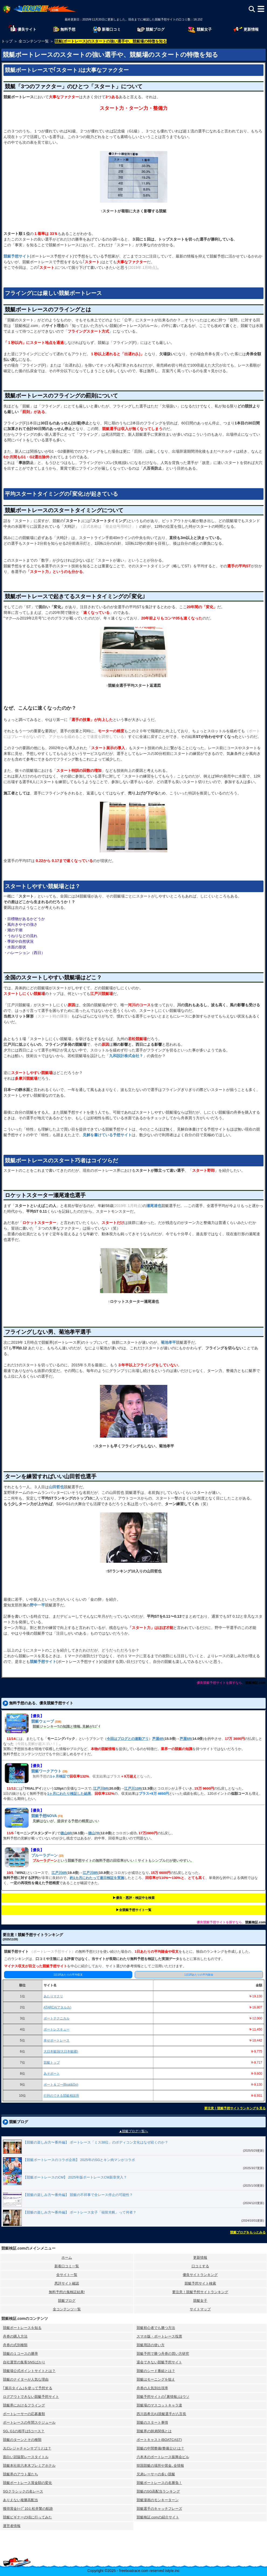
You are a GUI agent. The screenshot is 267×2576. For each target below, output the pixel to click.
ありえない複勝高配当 (20, 2500)
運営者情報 (11, 2526)
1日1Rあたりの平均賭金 (198, 1974)
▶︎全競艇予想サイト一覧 (133, 1910)
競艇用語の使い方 (151, 2345)
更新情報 (200, 2257)
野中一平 (37, 1605)
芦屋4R (158, 1739)
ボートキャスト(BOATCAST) (159, 2440)
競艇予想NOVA (44, 1816)
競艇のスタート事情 (152, 2422)
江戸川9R (100, 1788)
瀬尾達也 (153, 1205)
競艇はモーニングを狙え (156, 2379)
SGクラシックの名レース (23, 2491)
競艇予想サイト (17, 256)
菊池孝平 (168, 1342)
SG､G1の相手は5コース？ (23, 2431)
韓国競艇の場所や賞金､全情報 (160, 2466)
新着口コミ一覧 (66, 2266)
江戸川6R (59, 1873)
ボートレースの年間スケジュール (29, 2422)
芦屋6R (185, 1739)
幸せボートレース (57, 2040)
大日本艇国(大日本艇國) (61, 2051)
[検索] (252, 9)
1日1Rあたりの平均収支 (68, 1974)
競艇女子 (200, 2301)
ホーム (66, 2257)
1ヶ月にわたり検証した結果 (69, 1794)
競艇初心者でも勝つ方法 (156, 2328)
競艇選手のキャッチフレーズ (159, 2509)
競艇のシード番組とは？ (156, 2371)
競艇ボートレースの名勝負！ (159, 2483)
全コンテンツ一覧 (67, 2309)
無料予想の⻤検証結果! (67, 2292)
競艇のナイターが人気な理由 (25, 2379)
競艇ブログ (66, 2301)
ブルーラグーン (44, 1855)
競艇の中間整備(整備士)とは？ (161, 2448)
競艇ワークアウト (46, 1771)
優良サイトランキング (200, 2275)
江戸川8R (90, 1873)
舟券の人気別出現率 (152, 2388)
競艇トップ (52, 2062)
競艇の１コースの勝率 (20, 2354)
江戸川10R (132, 1788)
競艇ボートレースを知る (22, 2328)
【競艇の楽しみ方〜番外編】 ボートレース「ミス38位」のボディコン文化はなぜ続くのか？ (95, 2142)
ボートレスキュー (57, 2029)
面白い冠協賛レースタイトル (25, 2457)
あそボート (52, 2073)
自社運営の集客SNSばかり (24, 2362)
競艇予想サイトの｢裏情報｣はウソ (163, 2397)
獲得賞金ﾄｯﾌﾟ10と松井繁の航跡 (28, 2509)
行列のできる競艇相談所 (61, 2096)
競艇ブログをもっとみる (248, 2232)
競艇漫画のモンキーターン (158, 2500)
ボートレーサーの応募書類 (24, 2414)
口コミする (200, 2266)
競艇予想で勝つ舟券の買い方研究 (163, 2354)
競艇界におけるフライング (24, 2405)
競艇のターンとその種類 (22, 2440)
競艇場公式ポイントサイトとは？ (29, 2371)
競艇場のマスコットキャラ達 (159, 2405)
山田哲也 (56, 1487)
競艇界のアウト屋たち (20, 2474)
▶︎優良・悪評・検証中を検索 (134, 1898)
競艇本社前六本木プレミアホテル (29, 2466)
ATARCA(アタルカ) (57, 2007)
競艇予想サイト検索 (200, 2283)
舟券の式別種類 (15, 2345)
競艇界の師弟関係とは (154, 2431)
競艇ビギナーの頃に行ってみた (27, 2517)
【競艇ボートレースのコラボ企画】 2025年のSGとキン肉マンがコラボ (79, 2160)
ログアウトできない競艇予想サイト (31, 2397)
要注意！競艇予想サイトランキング (200, 2292)
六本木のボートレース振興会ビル (163, 2457)
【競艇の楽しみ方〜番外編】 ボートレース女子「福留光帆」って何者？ (79, 2212)
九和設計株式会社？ (126, 1056)
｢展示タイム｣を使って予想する (27, 2388)
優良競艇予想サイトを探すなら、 (221, 1683)
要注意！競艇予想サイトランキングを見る (235, 2108)
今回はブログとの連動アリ (128, 1739)
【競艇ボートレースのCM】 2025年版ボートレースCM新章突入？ (75, 2177)
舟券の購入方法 (15, 2336)
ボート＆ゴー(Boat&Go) (61, 2084)
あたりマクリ (53, 1996)
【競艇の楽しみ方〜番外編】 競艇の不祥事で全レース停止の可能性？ (78, 2195)
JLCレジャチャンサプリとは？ (27, 2448)
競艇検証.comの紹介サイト (158, 2517)
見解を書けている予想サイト (107, 1135)
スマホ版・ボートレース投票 (159, 2336)
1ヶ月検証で (60, 1776)
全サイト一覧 (66, 2275)
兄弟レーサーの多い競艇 (156, 2474)
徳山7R (94, 1833)
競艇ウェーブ (42, 1721)
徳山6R (66, 1833)
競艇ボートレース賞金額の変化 (27, 2483)
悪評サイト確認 (66, 2283)
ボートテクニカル (57, 2018)
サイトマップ (200, 2309)
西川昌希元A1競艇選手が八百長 (161, 2414)
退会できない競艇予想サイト (159, 2362)
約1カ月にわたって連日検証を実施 (97, 1878)
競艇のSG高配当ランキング (158, 2491)
